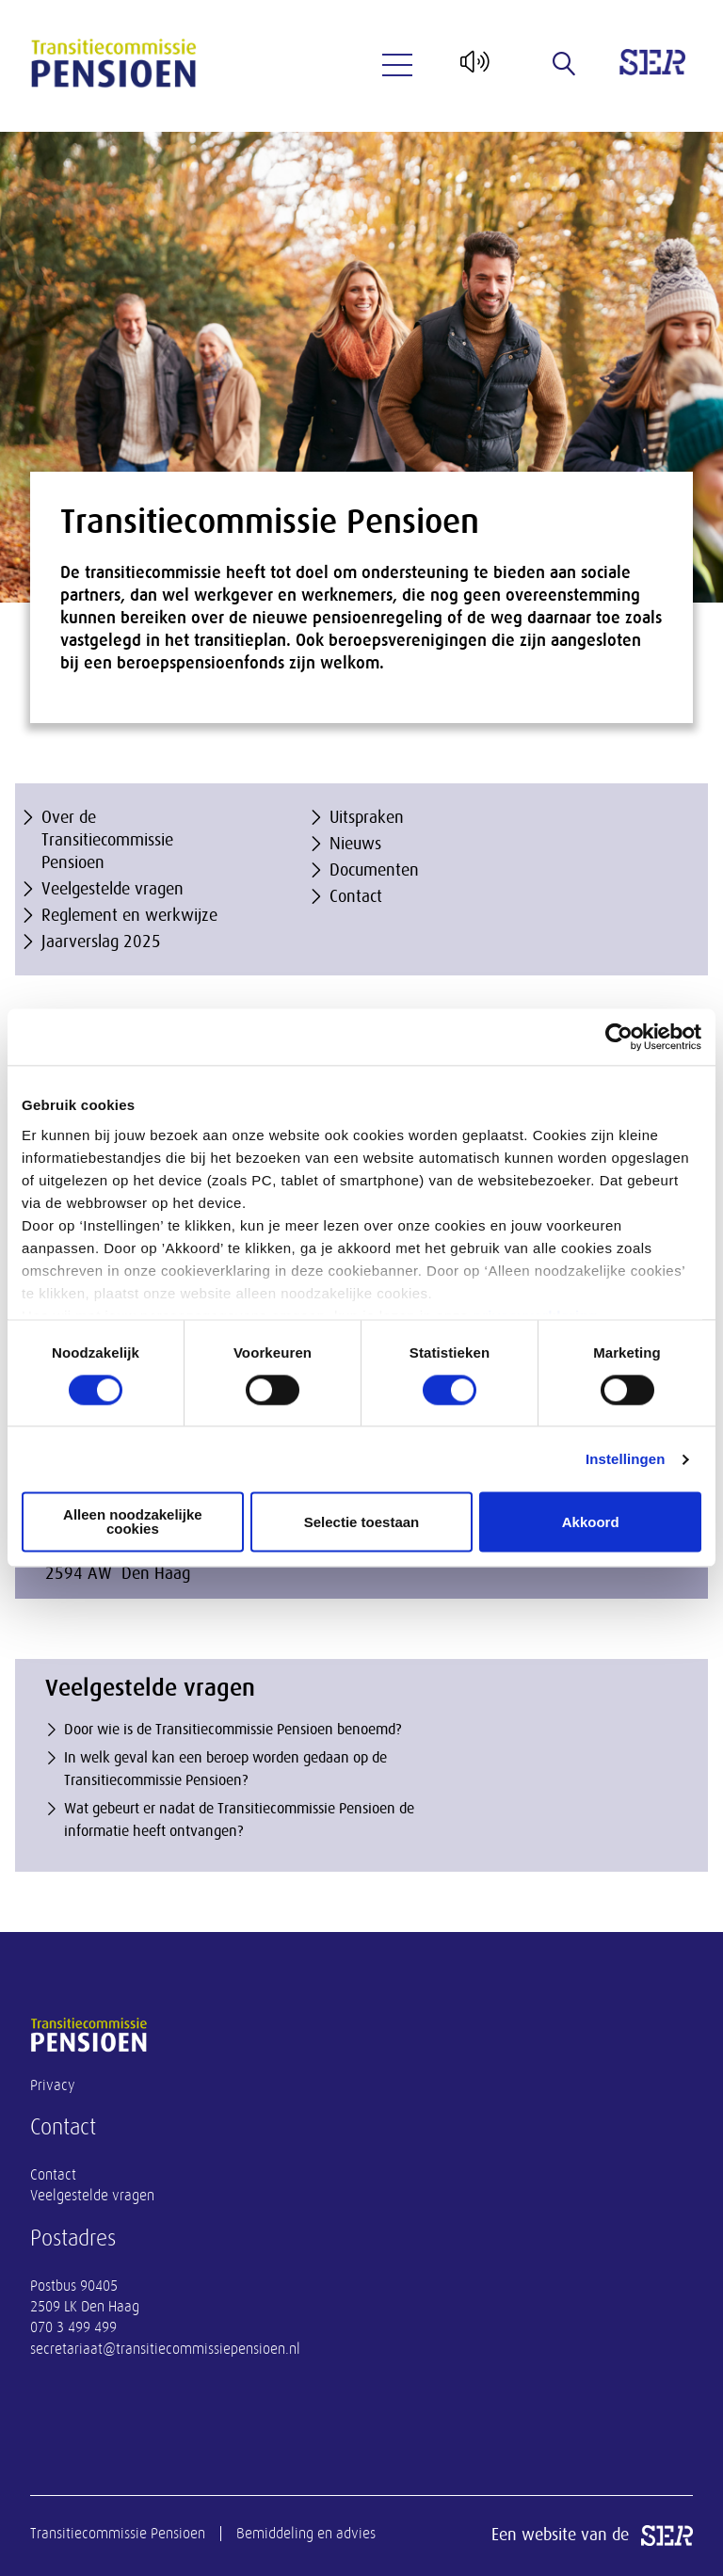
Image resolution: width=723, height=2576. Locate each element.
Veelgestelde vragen (112, 888)
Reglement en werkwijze (129, 915)
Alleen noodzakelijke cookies (132, 1522)
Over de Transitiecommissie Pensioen (107, 840)
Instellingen (626, 1459)
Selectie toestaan (362, 1522)
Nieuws (355, 843)
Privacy (52, 2085)
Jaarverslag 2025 (101, 941)
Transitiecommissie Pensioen (117, 2533)
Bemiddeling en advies (306, 2533)
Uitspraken (366, 817)
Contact (355, 896)
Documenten (374, 870)
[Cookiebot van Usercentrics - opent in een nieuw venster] (619, 1036)
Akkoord (590, 1522)
